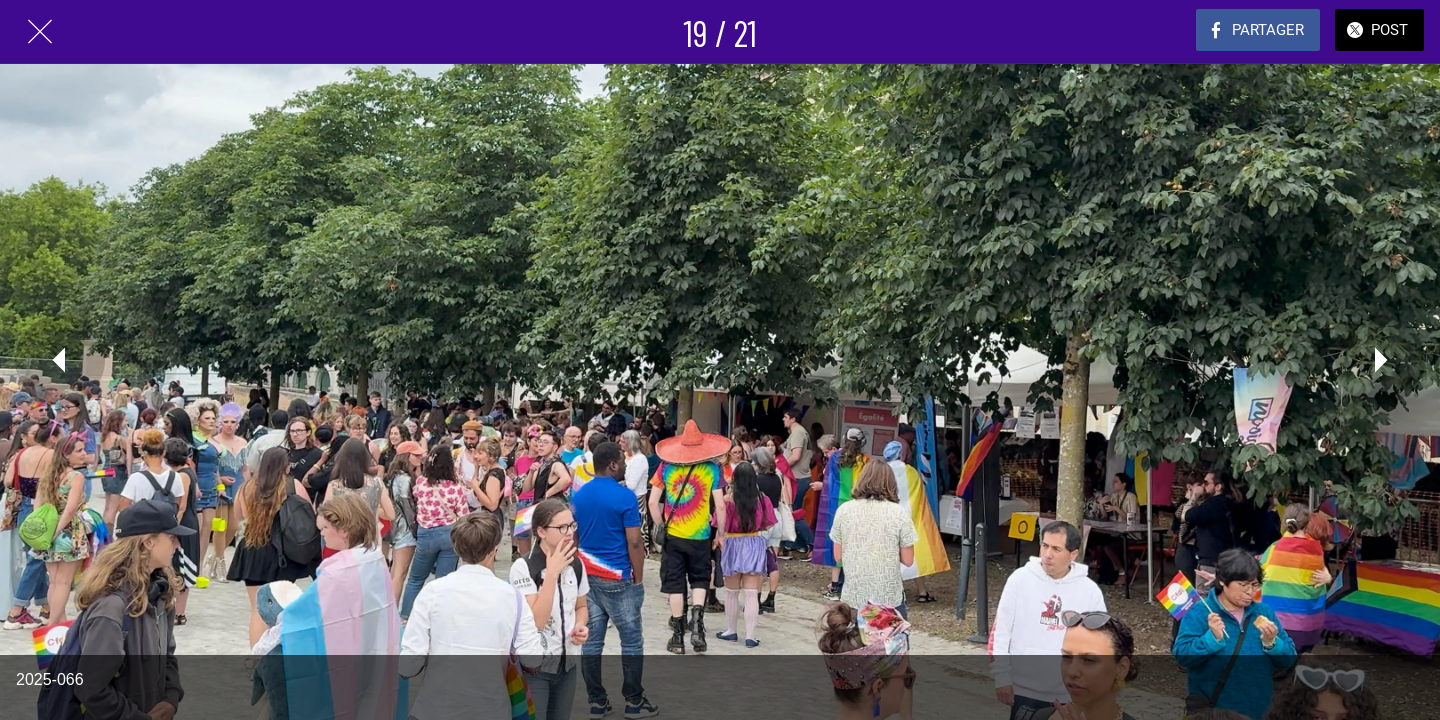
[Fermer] (40, 32)
